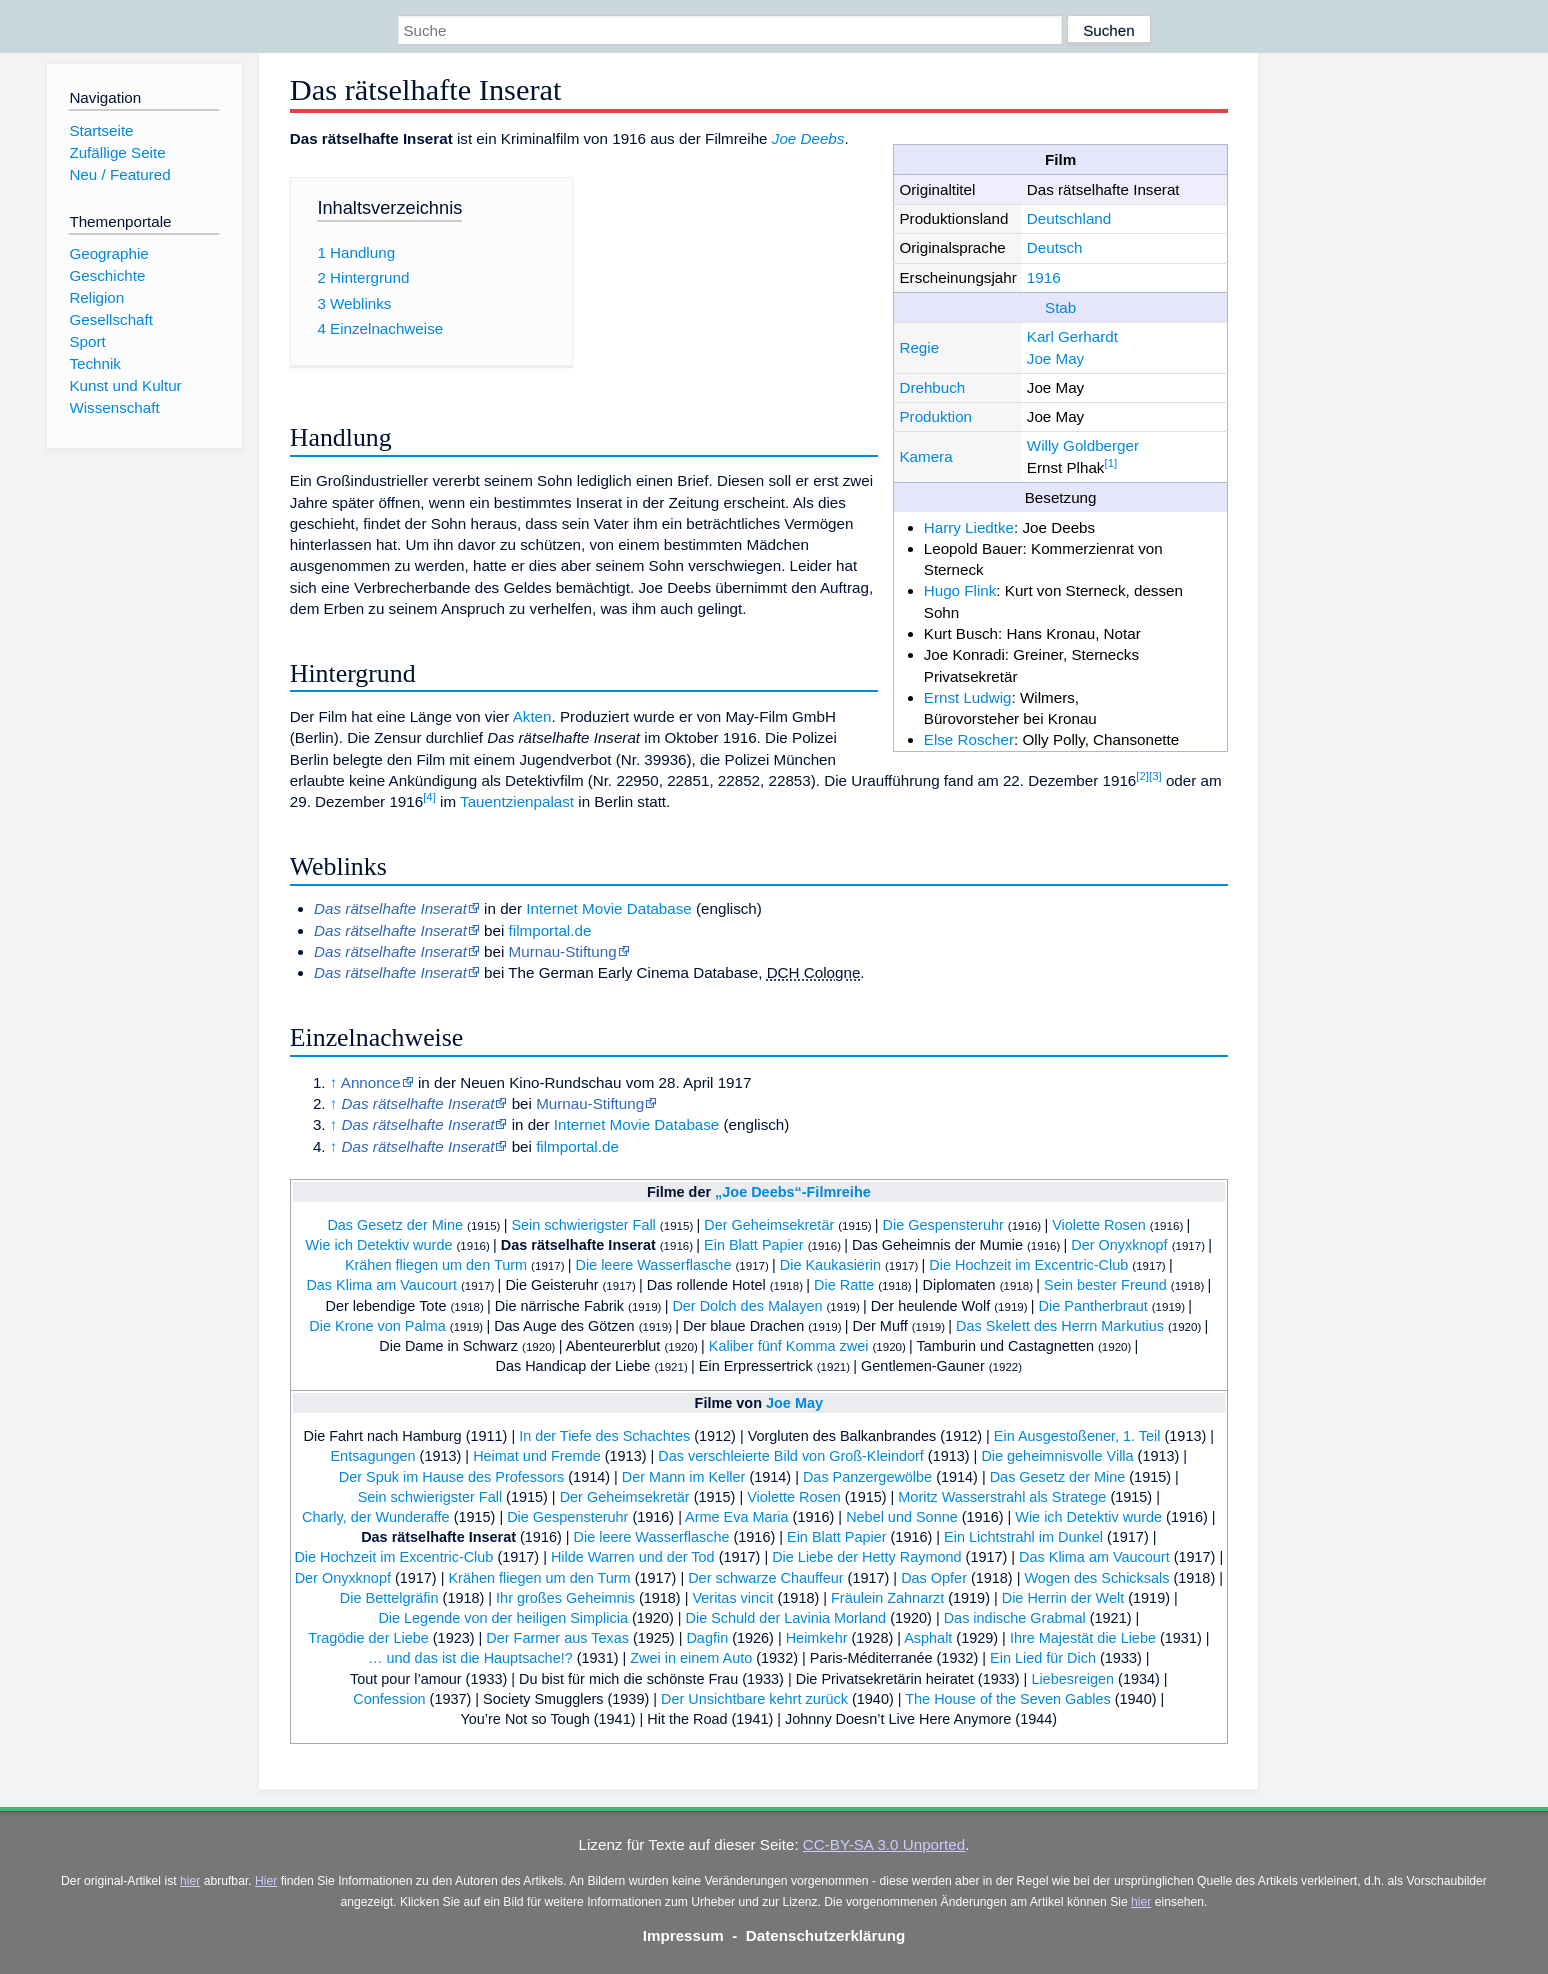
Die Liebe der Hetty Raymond (866, 1557)
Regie (919, 347)
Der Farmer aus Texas (557, 1638)
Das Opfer (934, 1578)
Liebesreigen (1072, 1679)
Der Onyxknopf (1119, 1245)
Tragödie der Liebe (368, 1638)
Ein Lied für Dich (1043, 1658)
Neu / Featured (119, 174)
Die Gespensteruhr (943, 1225)
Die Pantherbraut (1093, 1306)
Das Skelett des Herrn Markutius (1060, 1326)
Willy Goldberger (1083, 445)
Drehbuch (932, 387)
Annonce (371, 1082)
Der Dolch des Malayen (747, 1306)
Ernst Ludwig (968, 697)
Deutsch (1055, 247)
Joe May (1055, 358)
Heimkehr (817, 1638)
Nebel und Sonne (902, 1517)
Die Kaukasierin (830, 1265)
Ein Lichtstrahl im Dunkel (1023, 1537)
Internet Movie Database (608, 908)
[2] (1142, 776)
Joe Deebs (808, 138)
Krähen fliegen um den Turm (436, 1265)
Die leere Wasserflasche (653, 1265)
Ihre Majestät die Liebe (1083, 1638)
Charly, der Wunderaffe (376, 1517)
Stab (1060, 307)
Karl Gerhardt (1072, 336)
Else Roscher (969, 739)
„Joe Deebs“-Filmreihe (793, 1192)
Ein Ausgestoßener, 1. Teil (1077, 1436)
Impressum (683, 1935)
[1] (1110, 463)
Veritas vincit (732, 1598)
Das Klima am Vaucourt (381, 1285)
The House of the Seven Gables (1007, 1699)
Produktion (935, 416)
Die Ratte (844, 1285)
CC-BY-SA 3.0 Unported (884, 1844)
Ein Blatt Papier (754, 1245)
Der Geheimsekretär (769, 1225)
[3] (1155, 776)
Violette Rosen (1099, 1225)
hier (190, 1881)
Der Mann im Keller (684, 1477)
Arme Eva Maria (737, 1517)
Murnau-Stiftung (563, 951)
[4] (429, 797)
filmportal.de (550, 930)
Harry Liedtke (969, 527)
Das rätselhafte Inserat (578, 1245)
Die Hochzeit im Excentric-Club (1028, 1265)
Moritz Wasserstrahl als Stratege (1002, 1497)
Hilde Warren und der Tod (633, 1557)
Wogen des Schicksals (1096, 1578)
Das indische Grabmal (1015, 1618)
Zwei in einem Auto (691, 1658)
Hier (266, 1881)
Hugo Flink (960, 590)
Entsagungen (372, 1456)
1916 (1044, 277)
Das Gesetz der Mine (395, 1225)
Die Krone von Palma (377, 1326)
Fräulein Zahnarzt (887, 1598)
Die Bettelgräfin (389, 1598)
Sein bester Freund (1105, 1285)
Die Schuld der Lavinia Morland (786, 1618)
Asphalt (928, 1638)
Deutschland (1069, 218)
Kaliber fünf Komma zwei (789, 1346)
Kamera (925, 456)
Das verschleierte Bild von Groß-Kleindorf (791, 1456)
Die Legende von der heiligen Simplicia (503, 1618)
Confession (389, 1699)
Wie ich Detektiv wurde (379, 1245)
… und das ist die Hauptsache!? (470, 1658)
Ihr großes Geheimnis (565, 1598)
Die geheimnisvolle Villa (1057, 1456)
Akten (532, 716)
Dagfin (707, 1638)
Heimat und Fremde (537, 1456)
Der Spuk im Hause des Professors (451, 1477)
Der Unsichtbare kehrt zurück (754, 1699)
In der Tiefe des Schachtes (604, 1436)
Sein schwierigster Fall (583, 1225)
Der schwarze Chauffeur (765, 1578)
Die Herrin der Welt (1063, 1598)
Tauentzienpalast (517, 801)
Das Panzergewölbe (867, 1477)
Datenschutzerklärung (826, 1935)
